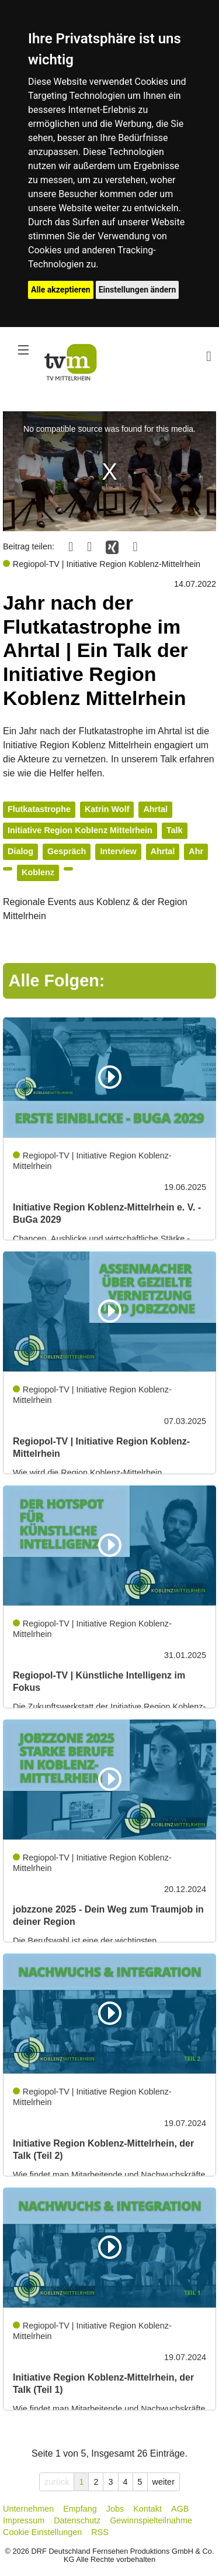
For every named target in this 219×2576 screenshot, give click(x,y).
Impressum (23, 2520)
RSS (100, 2532)
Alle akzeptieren (61, 289)
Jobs (115, 2508)
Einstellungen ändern (137, 289)
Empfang (80, 2508)
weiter (163, 2481)
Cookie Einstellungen (42, 2532)
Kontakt (147, 2508)
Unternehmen (28, 2508)
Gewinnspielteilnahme (151, 2520)
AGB (180, 2508)
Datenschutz (77, 2520)
